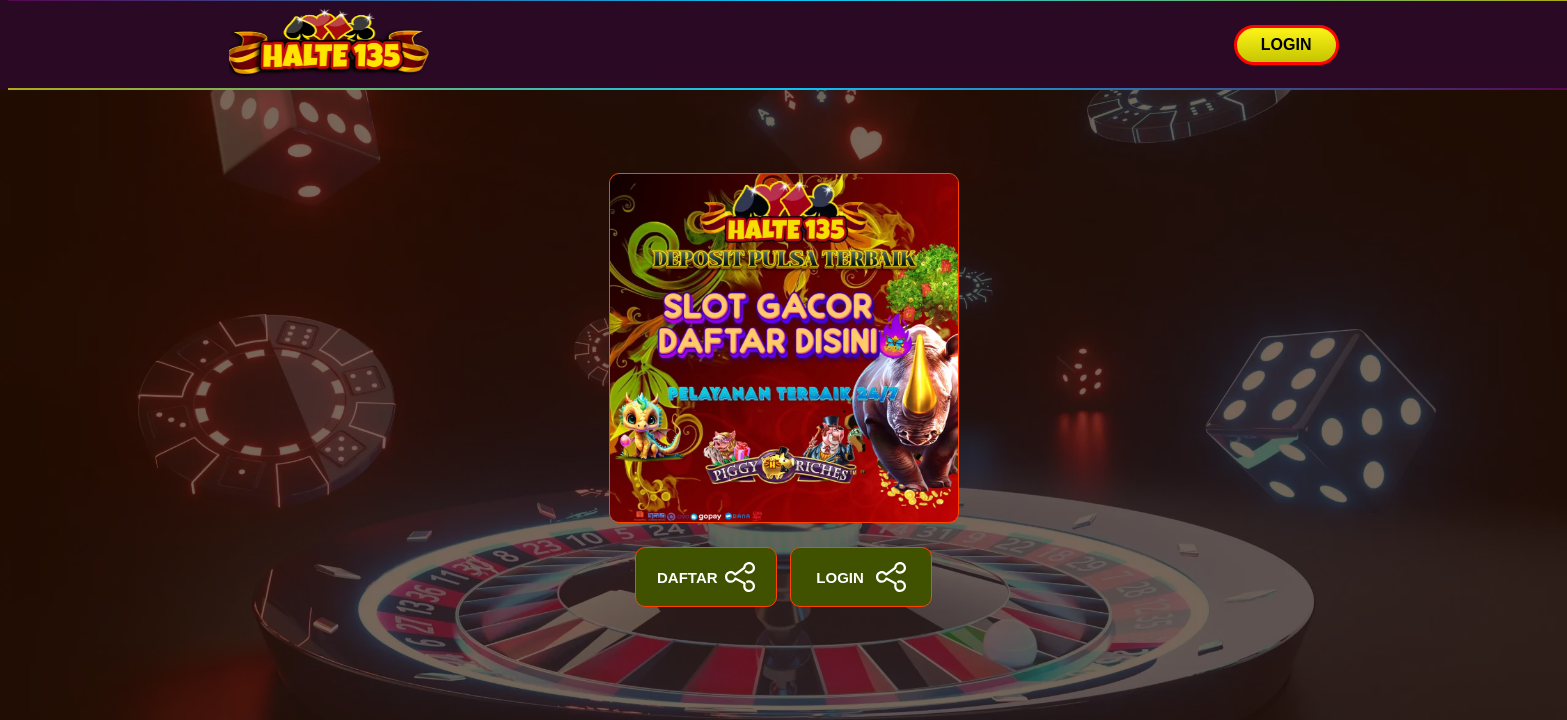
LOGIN (1286, 44)
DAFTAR (706, 577)
